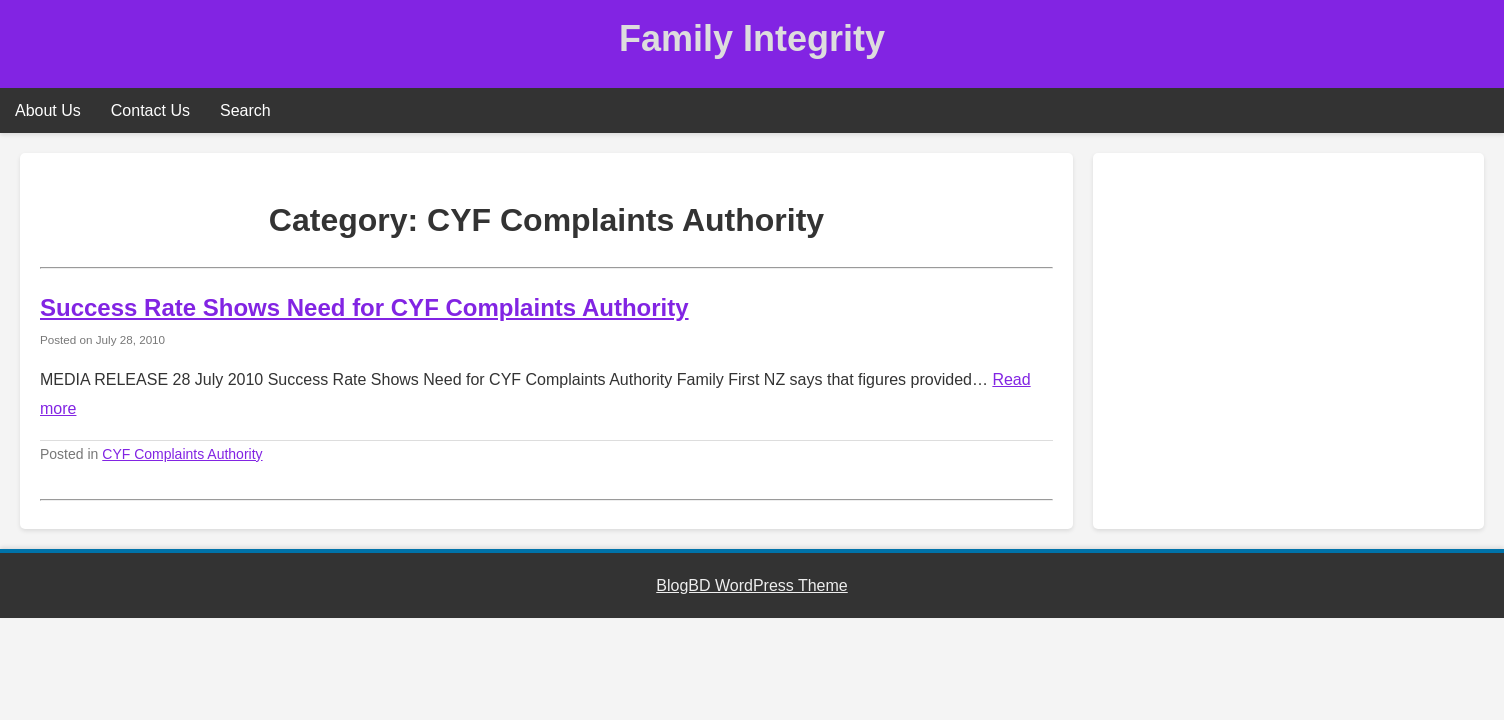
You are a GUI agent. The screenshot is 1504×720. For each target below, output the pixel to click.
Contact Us (150, 110)
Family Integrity (752, 38)
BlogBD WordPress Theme (751, 585)
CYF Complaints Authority (182, 454)
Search (245, 110)
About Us (48, 110)
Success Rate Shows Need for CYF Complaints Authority (364, 307)
